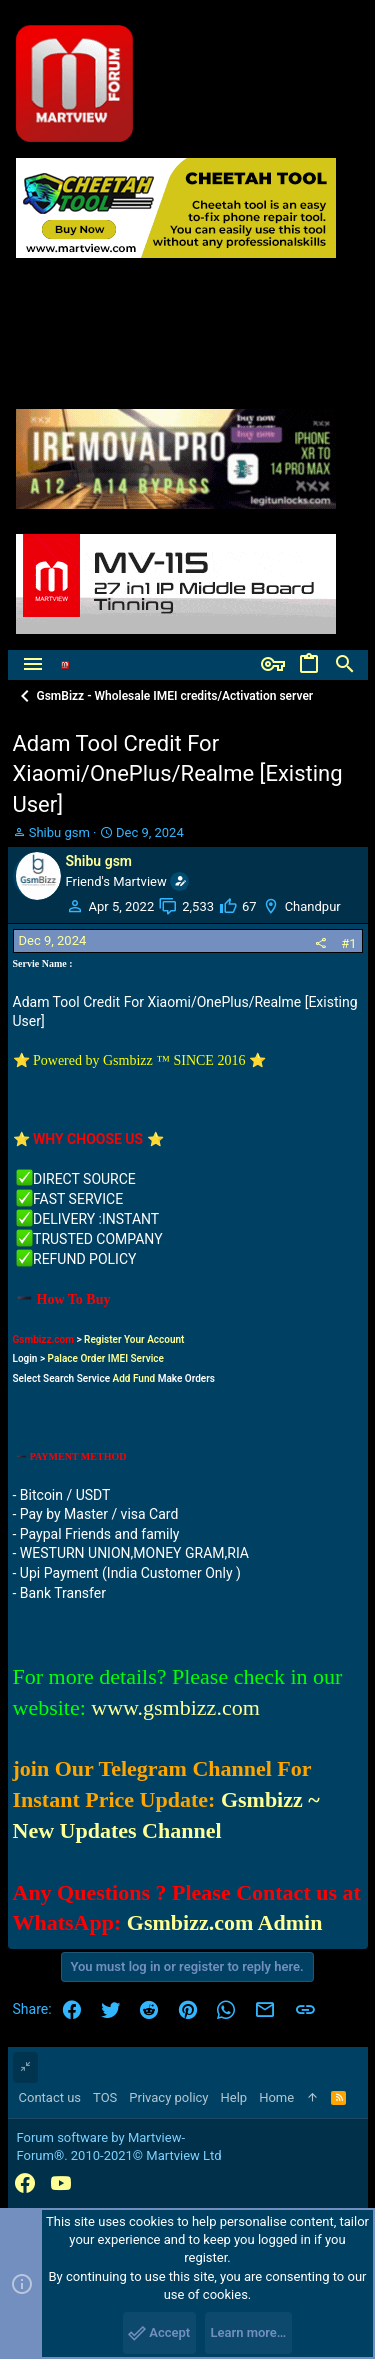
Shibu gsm (59, 832)
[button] (33, 665)
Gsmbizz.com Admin (225, 1922)
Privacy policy (168, 2097)
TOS (105, 2097)
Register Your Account (134, 1339)
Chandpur (313, 906)
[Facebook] (25, 2183)
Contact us (50, 2097)
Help (234, 2097)
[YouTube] (61, 2183)
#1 (348, 943)
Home (276, 2097)
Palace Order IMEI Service (106, 1358)
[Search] (345, 665)
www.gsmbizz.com (175, 1707)
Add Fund (134, 1378)
